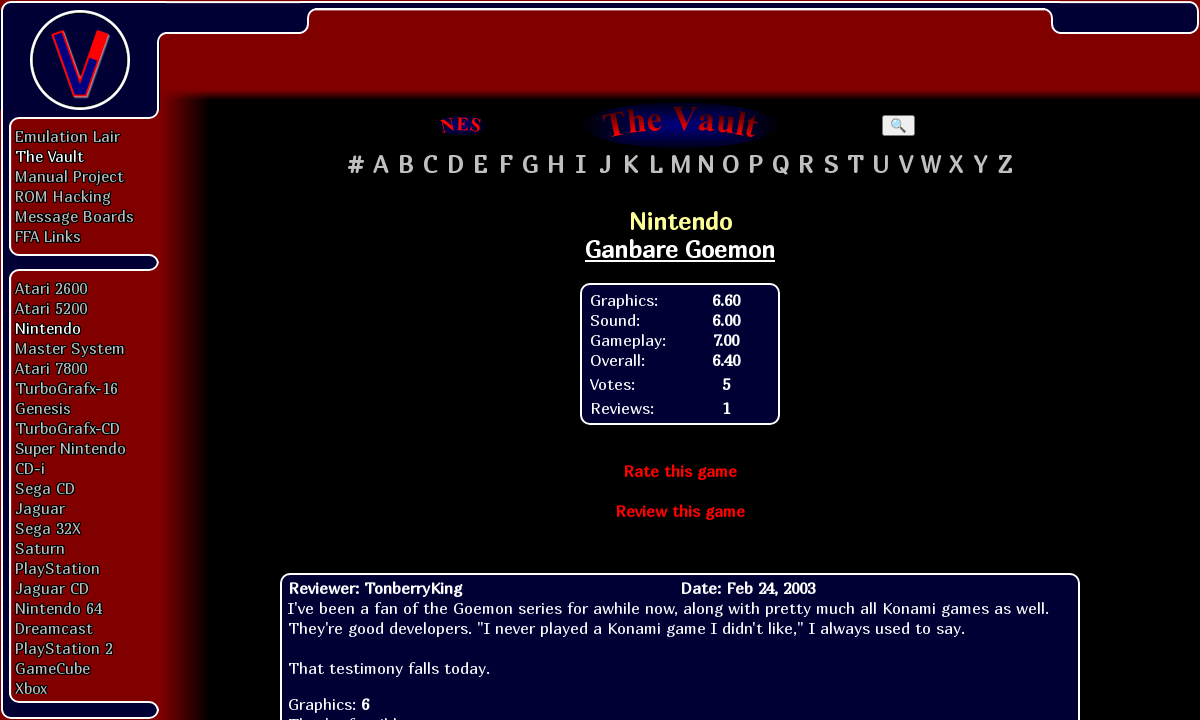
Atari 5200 (51, 308)
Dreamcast (54, 628)
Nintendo (48, 328)
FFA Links (48, 236)
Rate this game (680, 471)
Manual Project (69, 176)
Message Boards (74, 216)
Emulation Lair (67, 136)
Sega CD (45, 488)
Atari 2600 (51, 288)
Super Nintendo (70, 448)
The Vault (49, 156)
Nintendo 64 (58, 608)
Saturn (40, 548)
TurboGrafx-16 (66, 388)
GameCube (52, 668)
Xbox (31, 688)
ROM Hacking (63, 196)
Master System (70, 348)
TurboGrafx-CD (67, 428)
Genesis (43, 408)
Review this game (680, 511)
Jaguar (40, 508)
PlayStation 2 (64, 648)
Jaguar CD (52, 588)
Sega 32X (48, 528)
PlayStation (57, 568)
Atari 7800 (51, 368)
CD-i (30, 468)
